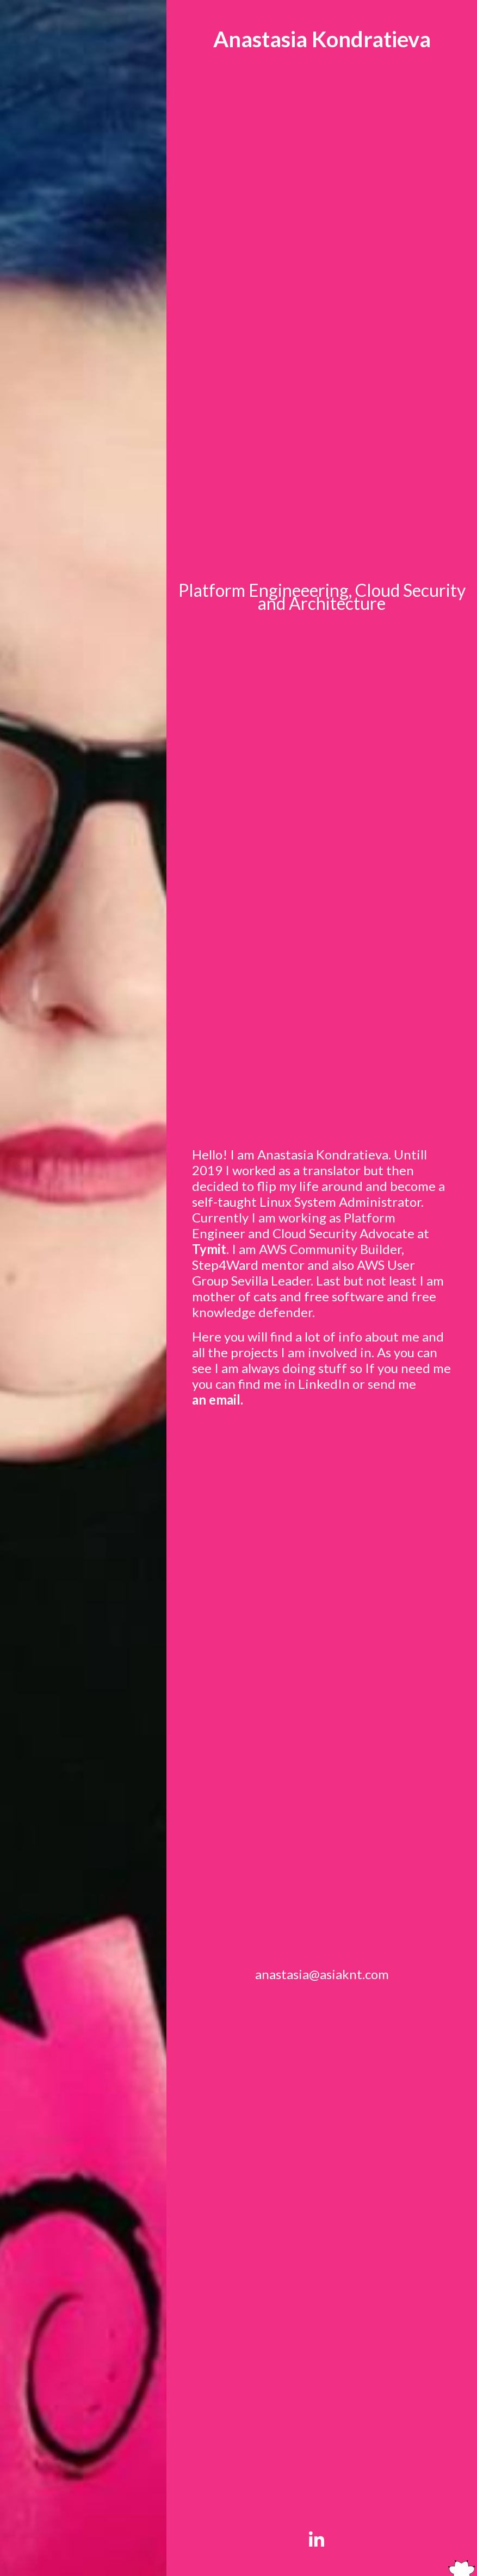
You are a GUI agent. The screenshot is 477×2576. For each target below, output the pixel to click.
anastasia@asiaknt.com (322, 1974)
